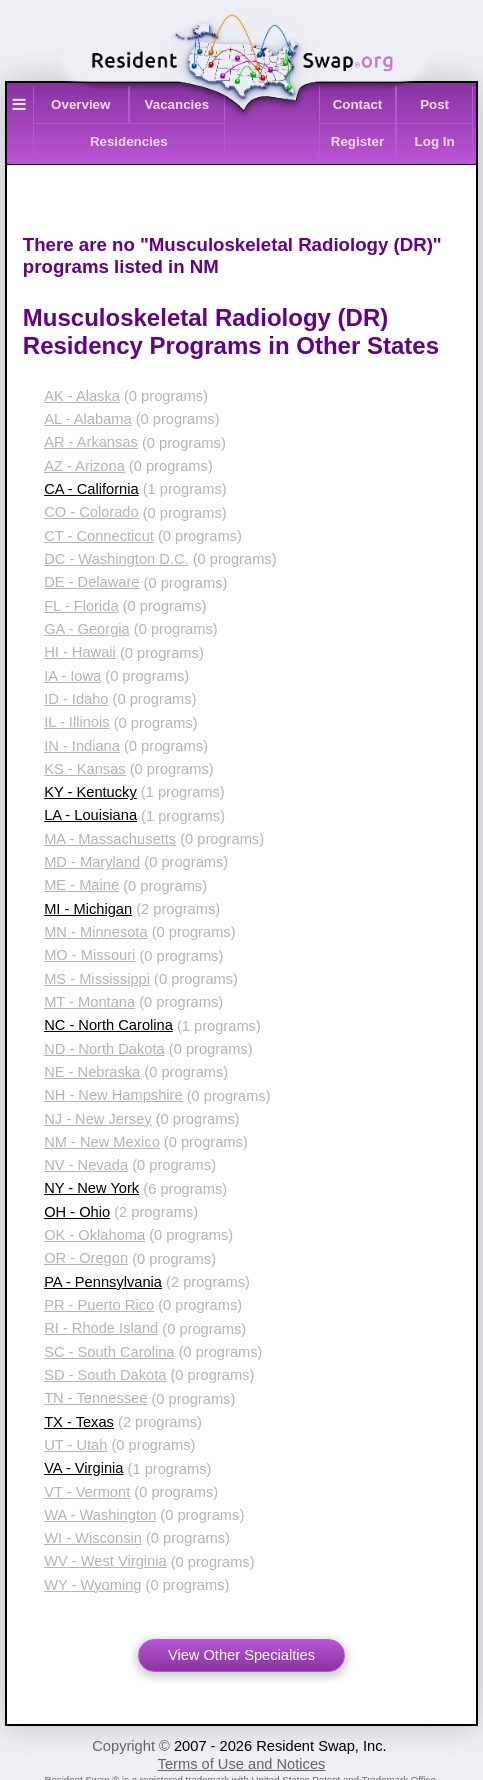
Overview (80, 104)
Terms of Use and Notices (242, 1764)
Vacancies (177, 104)
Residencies (129, 141)
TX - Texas (79, 1422)
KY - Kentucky (90, 792)
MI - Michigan (88, 909)
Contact (358, 104)
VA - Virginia (83, 1468)
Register (357, 141)
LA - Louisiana (90, 815)
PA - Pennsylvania (103, 1282)
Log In (435, 141)
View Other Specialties (241, 1655)
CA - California (91, 489)
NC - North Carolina (108, 1025)
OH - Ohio (77, 1212)
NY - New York (91, 1188)
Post (434, 104)
